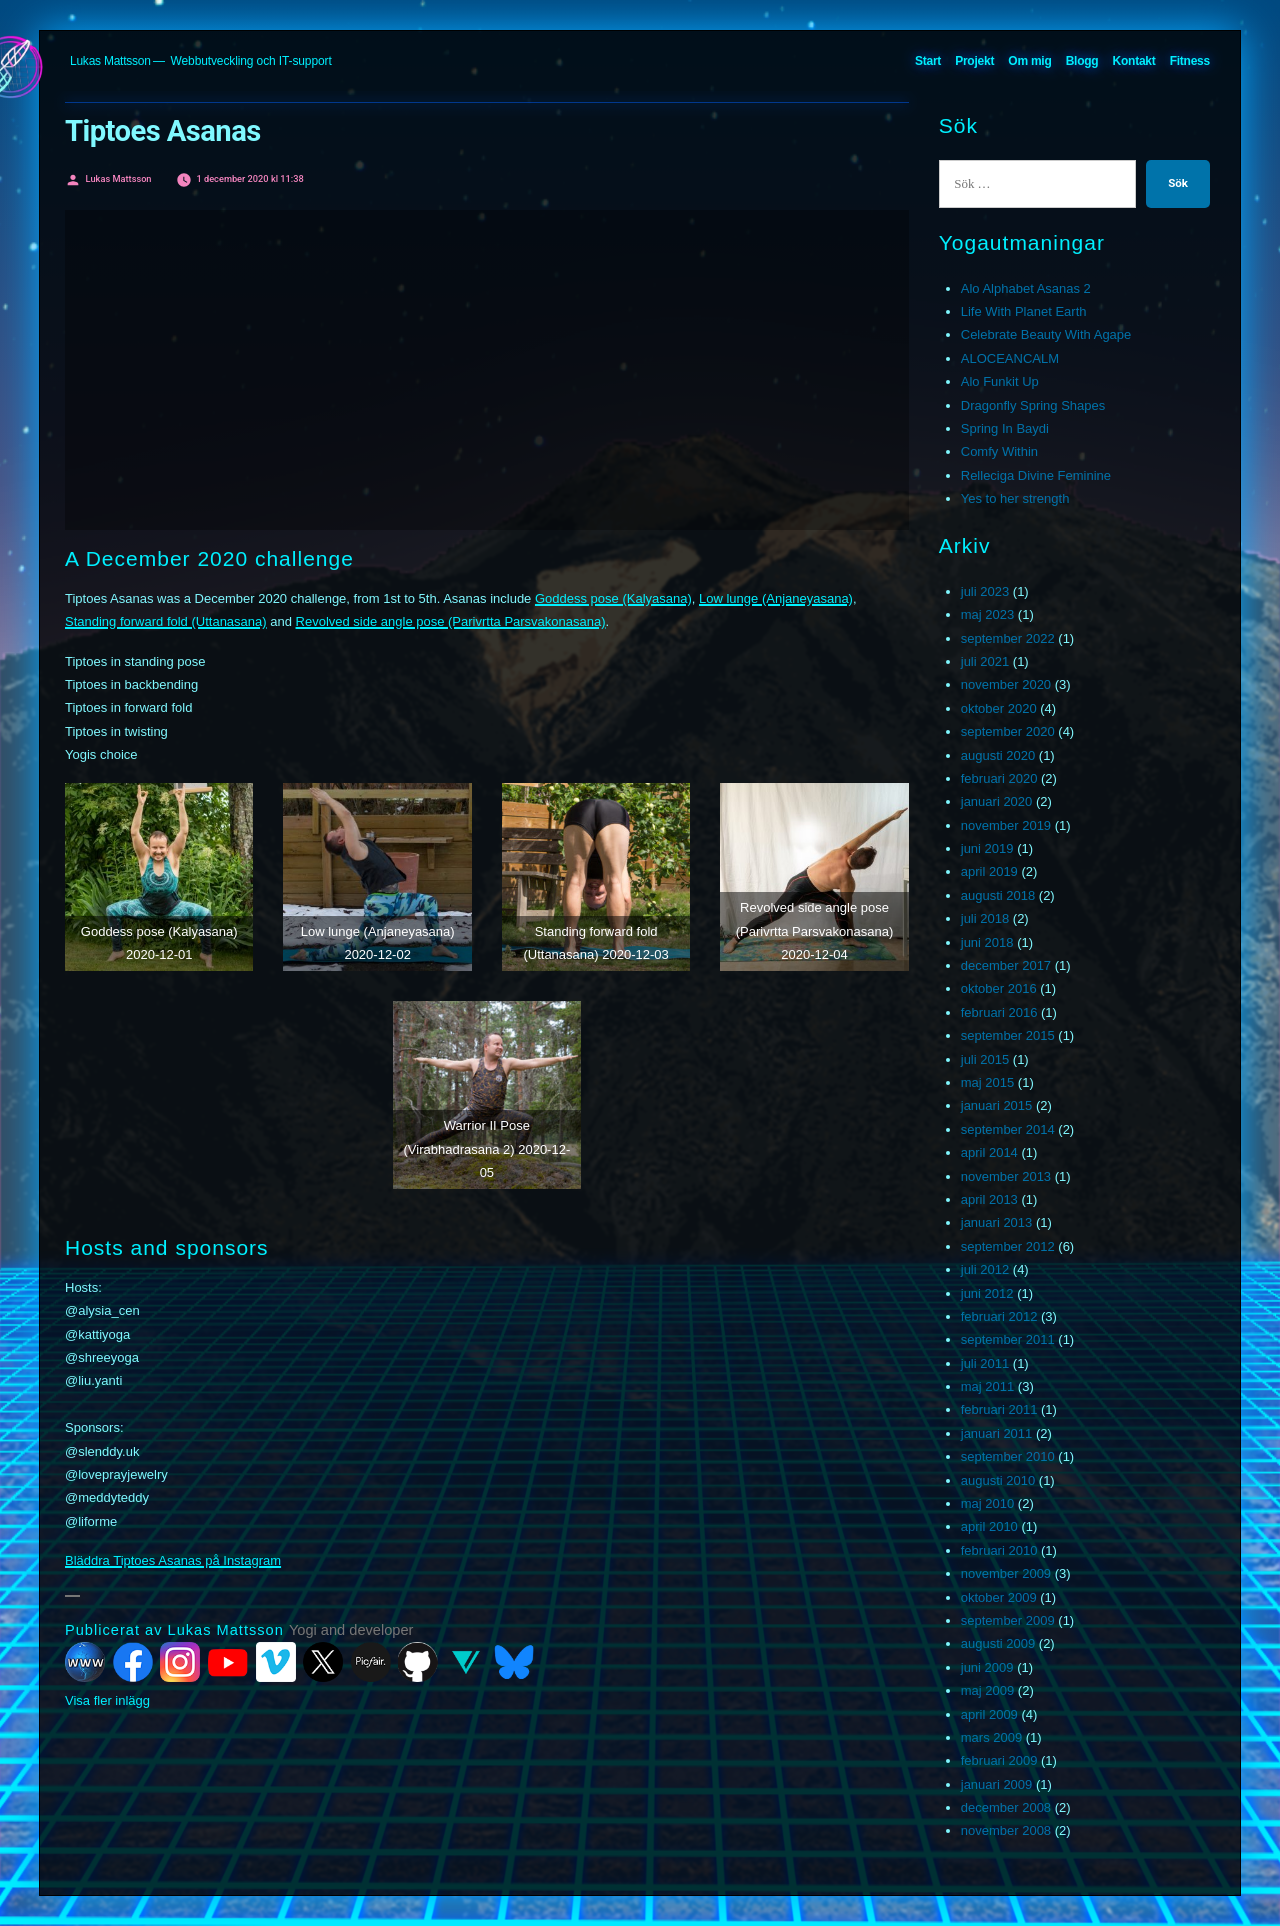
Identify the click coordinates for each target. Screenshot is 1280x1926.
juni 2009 (987, 1667)
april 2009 (989, 1714)
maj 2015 (987, 1082)
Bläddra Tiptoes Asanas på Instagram (173, 1560)
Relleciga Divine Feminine (1036, 475)
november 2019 (1006, 825)
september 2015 (1008, 1035)
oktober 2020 (999, 708)
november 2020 (1006, 684)
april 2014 (989, 1152)
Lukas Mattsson (110, 61)
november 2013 (1006, 1176)
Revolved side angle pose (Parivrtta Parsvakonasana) (451, 621)
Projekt (974, 61)
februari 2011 (999, 1409)
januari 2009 (997, 1784)
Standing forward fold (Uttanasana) (166, 621)
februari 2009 (999, 1760)
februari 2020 (999, 778)
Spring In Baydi (1005, 428)
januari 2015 (997, 1105)
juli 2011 (985, 1363)
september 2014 (1008, 1129)
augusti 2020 (998, 755)
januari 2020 (997, 801)
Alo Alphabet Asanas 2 (1026, 288)
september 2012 (1008, 1246)
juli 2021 (985, 661)
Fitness (1190, 61)
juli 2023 (985, 591)
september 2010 (1008, 1456)
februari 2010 (999, 1550)
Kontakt (1134, 61)
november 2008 (1006, 1830)
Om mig (1029, 61)
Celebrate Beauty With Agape (1046, 334)
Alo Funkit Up (1000, 381)
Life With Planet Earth (1024, 311)
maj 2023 (987, 614)
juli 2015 (985, 1059)
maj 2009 (987, 1690)
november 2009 (1006, 1573)
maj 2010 (987, 1503)
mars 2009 (991, 1737)
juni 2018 (987, 942)
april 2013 (989, 1199)
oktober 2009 (999, 1597)
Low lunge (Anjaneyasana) (776, 598)
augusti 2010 (998, 1480)
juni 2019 (987, 848)
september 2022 (1008, 638)
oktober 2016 (999, 988)
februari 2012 (999, 1316)
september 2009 (1008, 1620)
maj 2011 (987, 1386)
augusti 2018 (998, 895)
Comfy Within (999, 451)
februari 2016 (999, 1012)
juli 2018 (985, 918)
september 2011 (1008, 1339)
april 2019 (989, 871)
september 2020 (1008, 731)
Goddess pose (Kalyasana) (613, 598)
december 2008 (1006, 1807)
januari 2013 (997, 1222)
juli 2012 (985, 1269)
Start (928, 61)
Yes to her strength (1015, 498)
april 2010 (989, 1526)
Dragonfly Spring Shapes (1033, 405)
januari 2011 (997, 1433)
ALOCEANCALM (1010, 358)
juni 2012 (987, 1293)
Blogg (1082, 61)
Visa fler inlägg (107, 1700)
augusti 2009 (998, 1643)
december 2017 (1006, 965)
